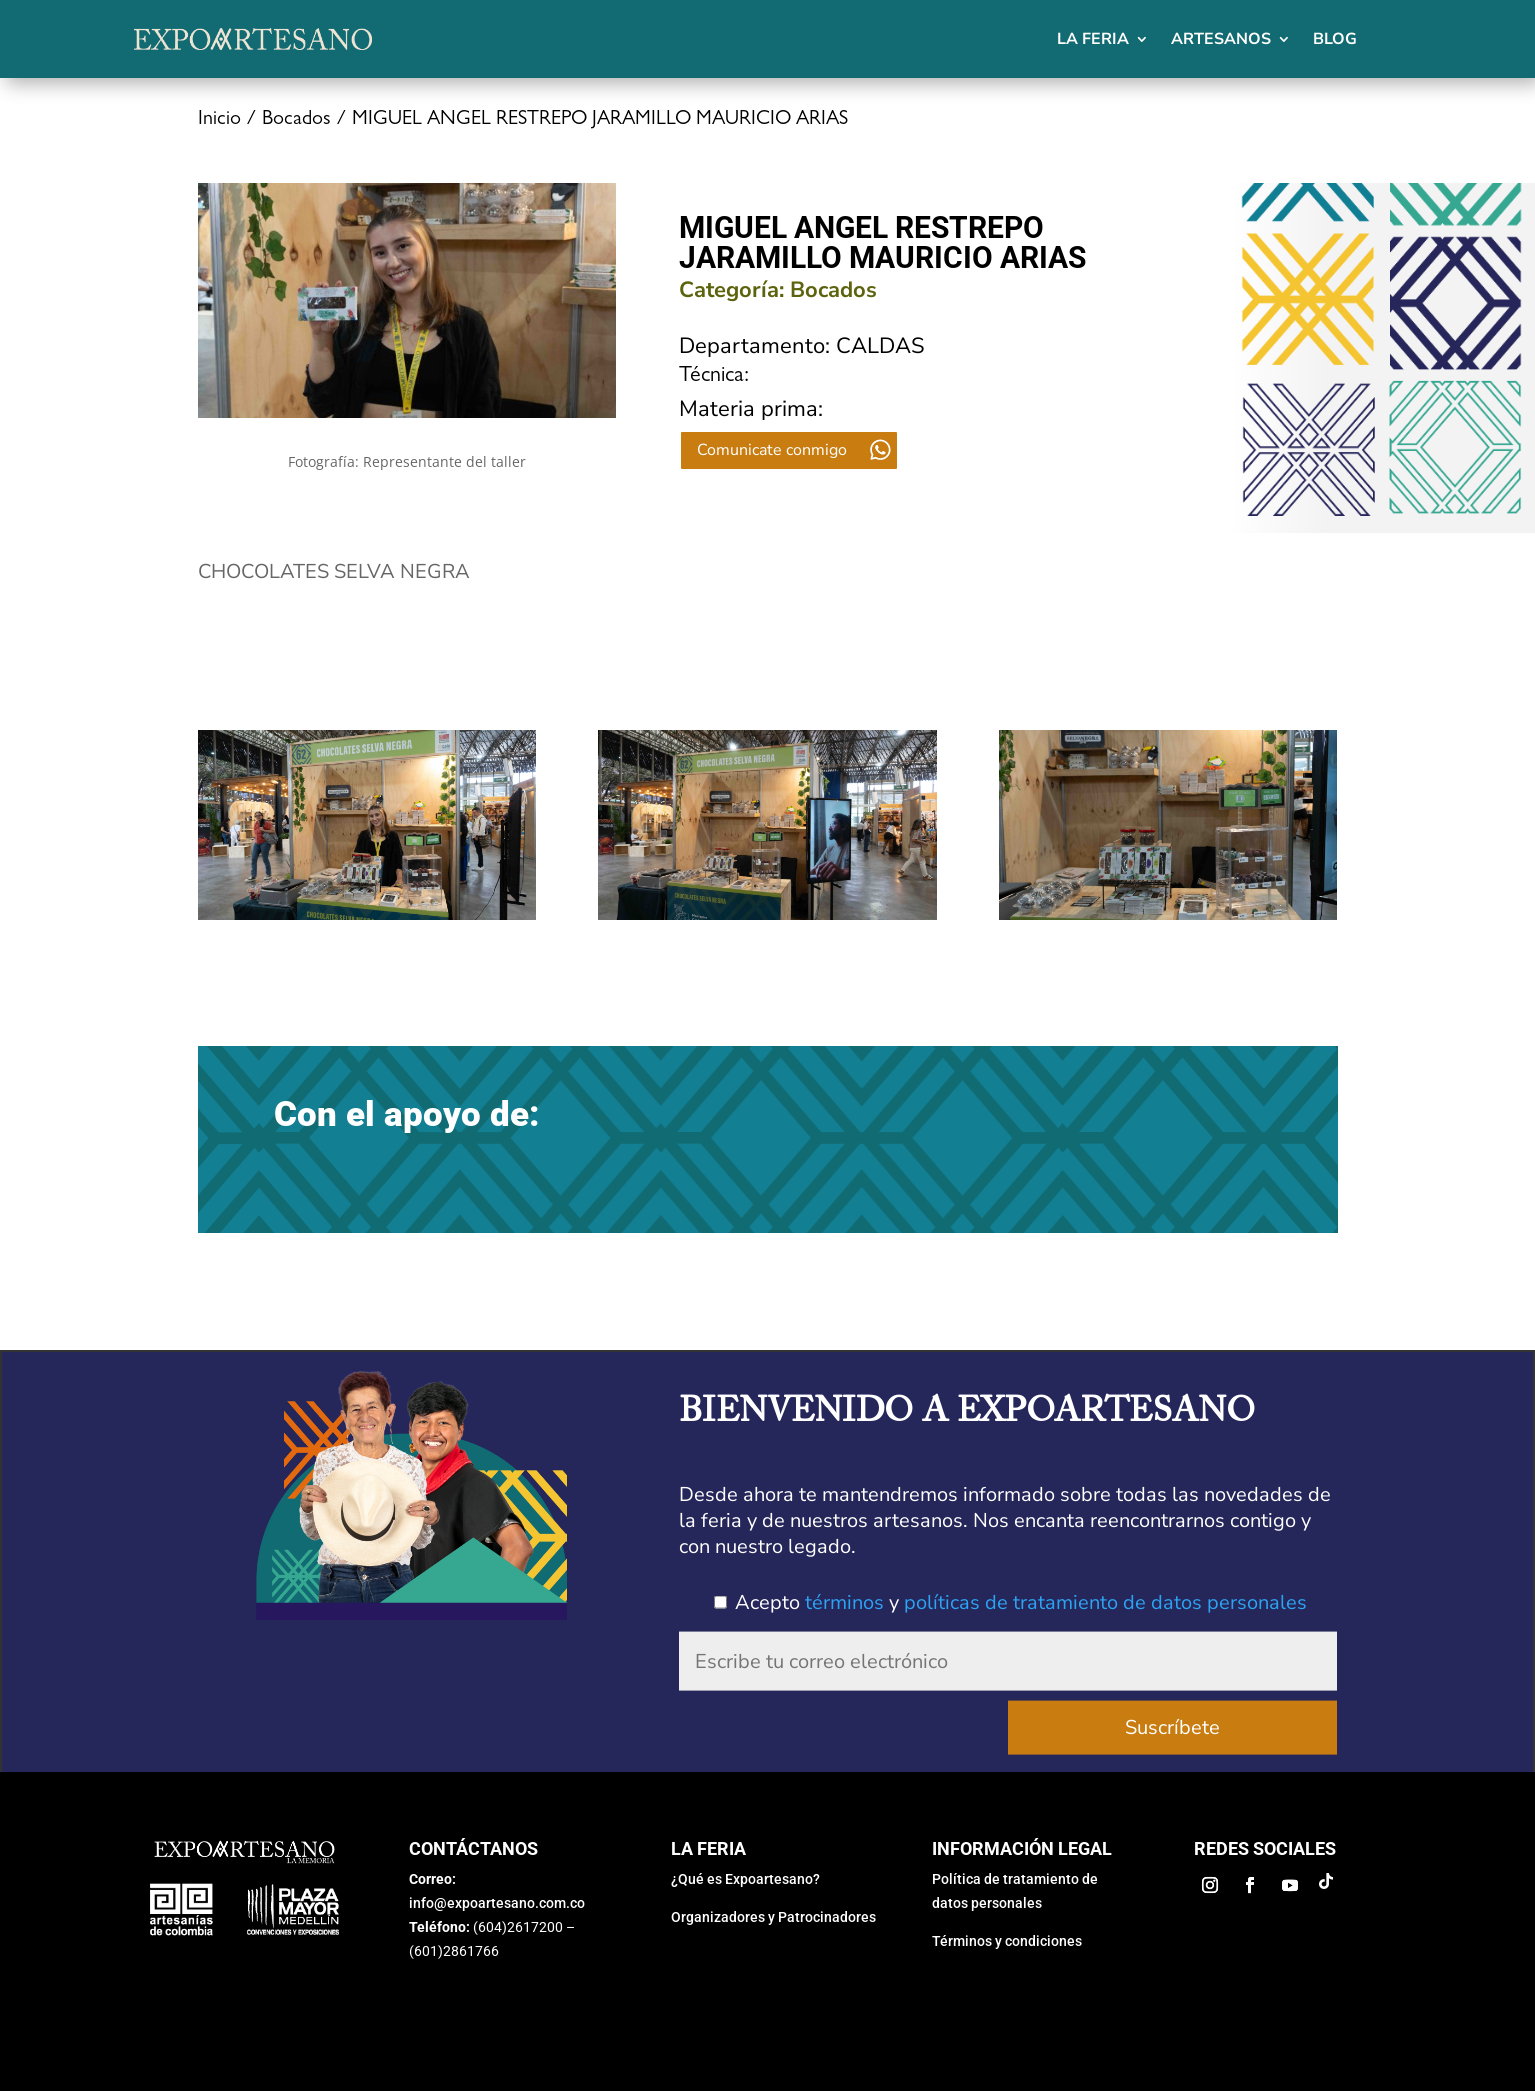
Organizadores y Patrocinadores (773, 1917)
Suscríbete (1172, 1727)
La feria (1093, 39)
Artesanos (1221, 39)
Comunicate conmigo (772, 450)
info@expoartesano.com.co (497, 1903)
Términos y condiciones (1007, 1941)
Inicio (219, 120)
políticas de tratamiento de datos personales (1105, 1602)
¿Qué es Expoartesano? (745, 1879)
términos (844, 1602)
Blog (1335, 39)
